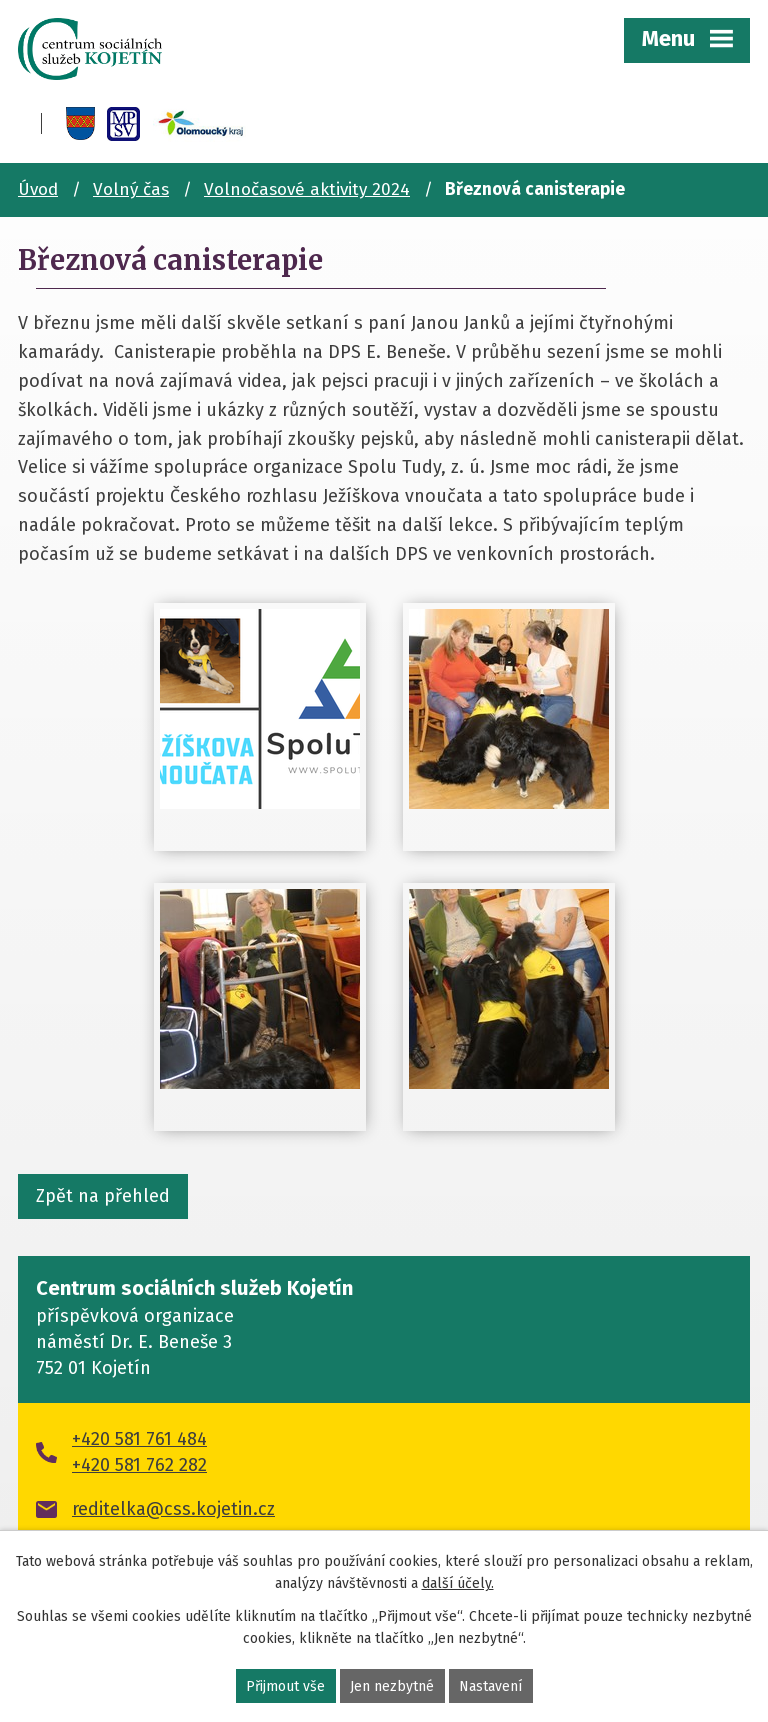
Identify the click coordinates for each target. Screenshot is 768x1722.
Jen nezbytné (392, 1686)
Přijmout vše (285, 1686)
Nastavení (490, 1686)
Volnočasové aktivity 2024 (307, 189)
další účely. (458, 1583)
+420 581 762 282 (139, 1465)
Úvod (38, 189)
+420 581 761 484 (139, 1439)
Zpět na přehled (103, 1196)
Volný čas (131, 189)
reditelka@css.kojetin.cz (173, 1509)
